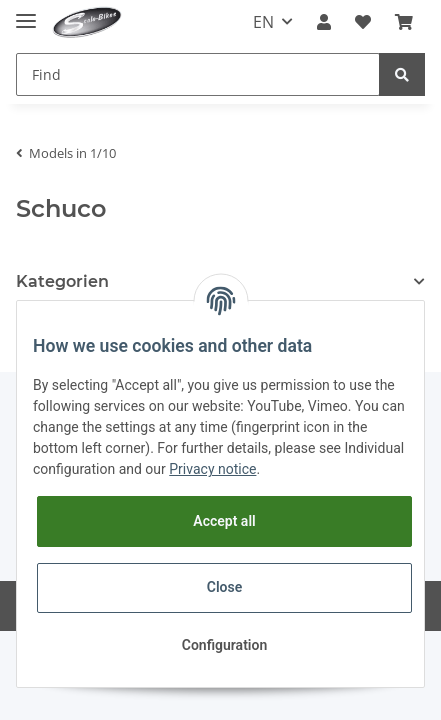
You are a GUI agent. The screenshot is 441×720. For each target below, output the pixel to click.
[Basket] (404, 22)
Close (224, 587)
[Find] (198, 74)
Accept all (224, 521)
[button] (324, 22)
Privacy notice (212, 469)
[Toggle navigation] (26, 12)
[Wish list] (363, 22)
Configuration (224, 645)
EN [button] (263, 22)
